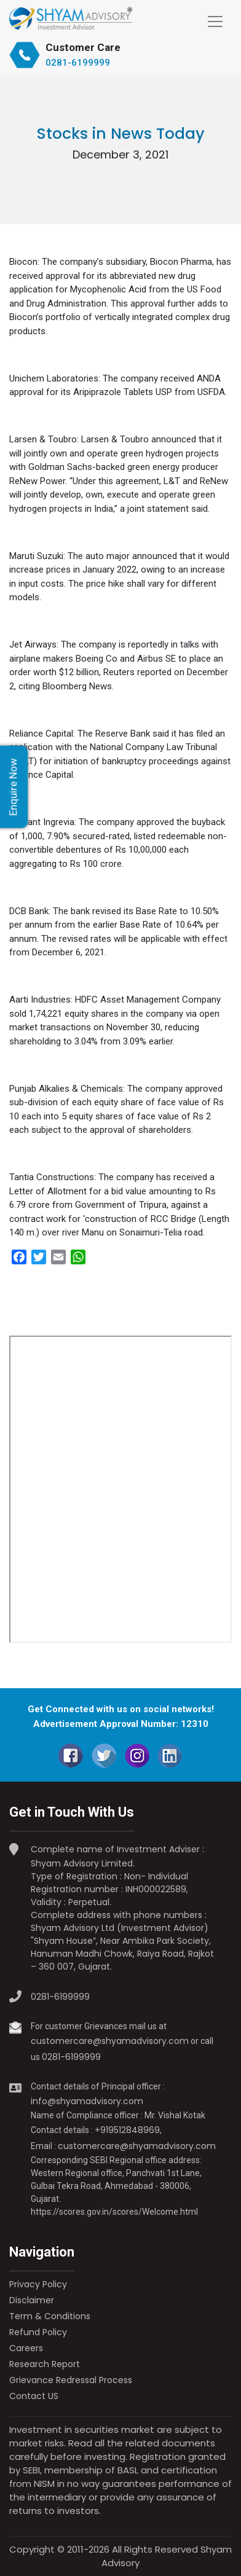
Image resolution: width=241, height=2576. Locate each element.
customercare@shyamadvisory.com (110, 2041)
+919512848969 (127, 2130)
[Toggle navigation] (215, 21)
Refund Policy (38, 2332)
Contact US (33, 2396)
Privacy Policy (38, 2284)
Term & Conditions (49, 2316)
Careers (26, 2348)
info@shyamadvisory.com (87, 2101)
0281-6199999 (77, 62)
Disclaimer (31, 2300)
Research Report (44, 2364)
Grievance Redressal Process (70, 2380)
